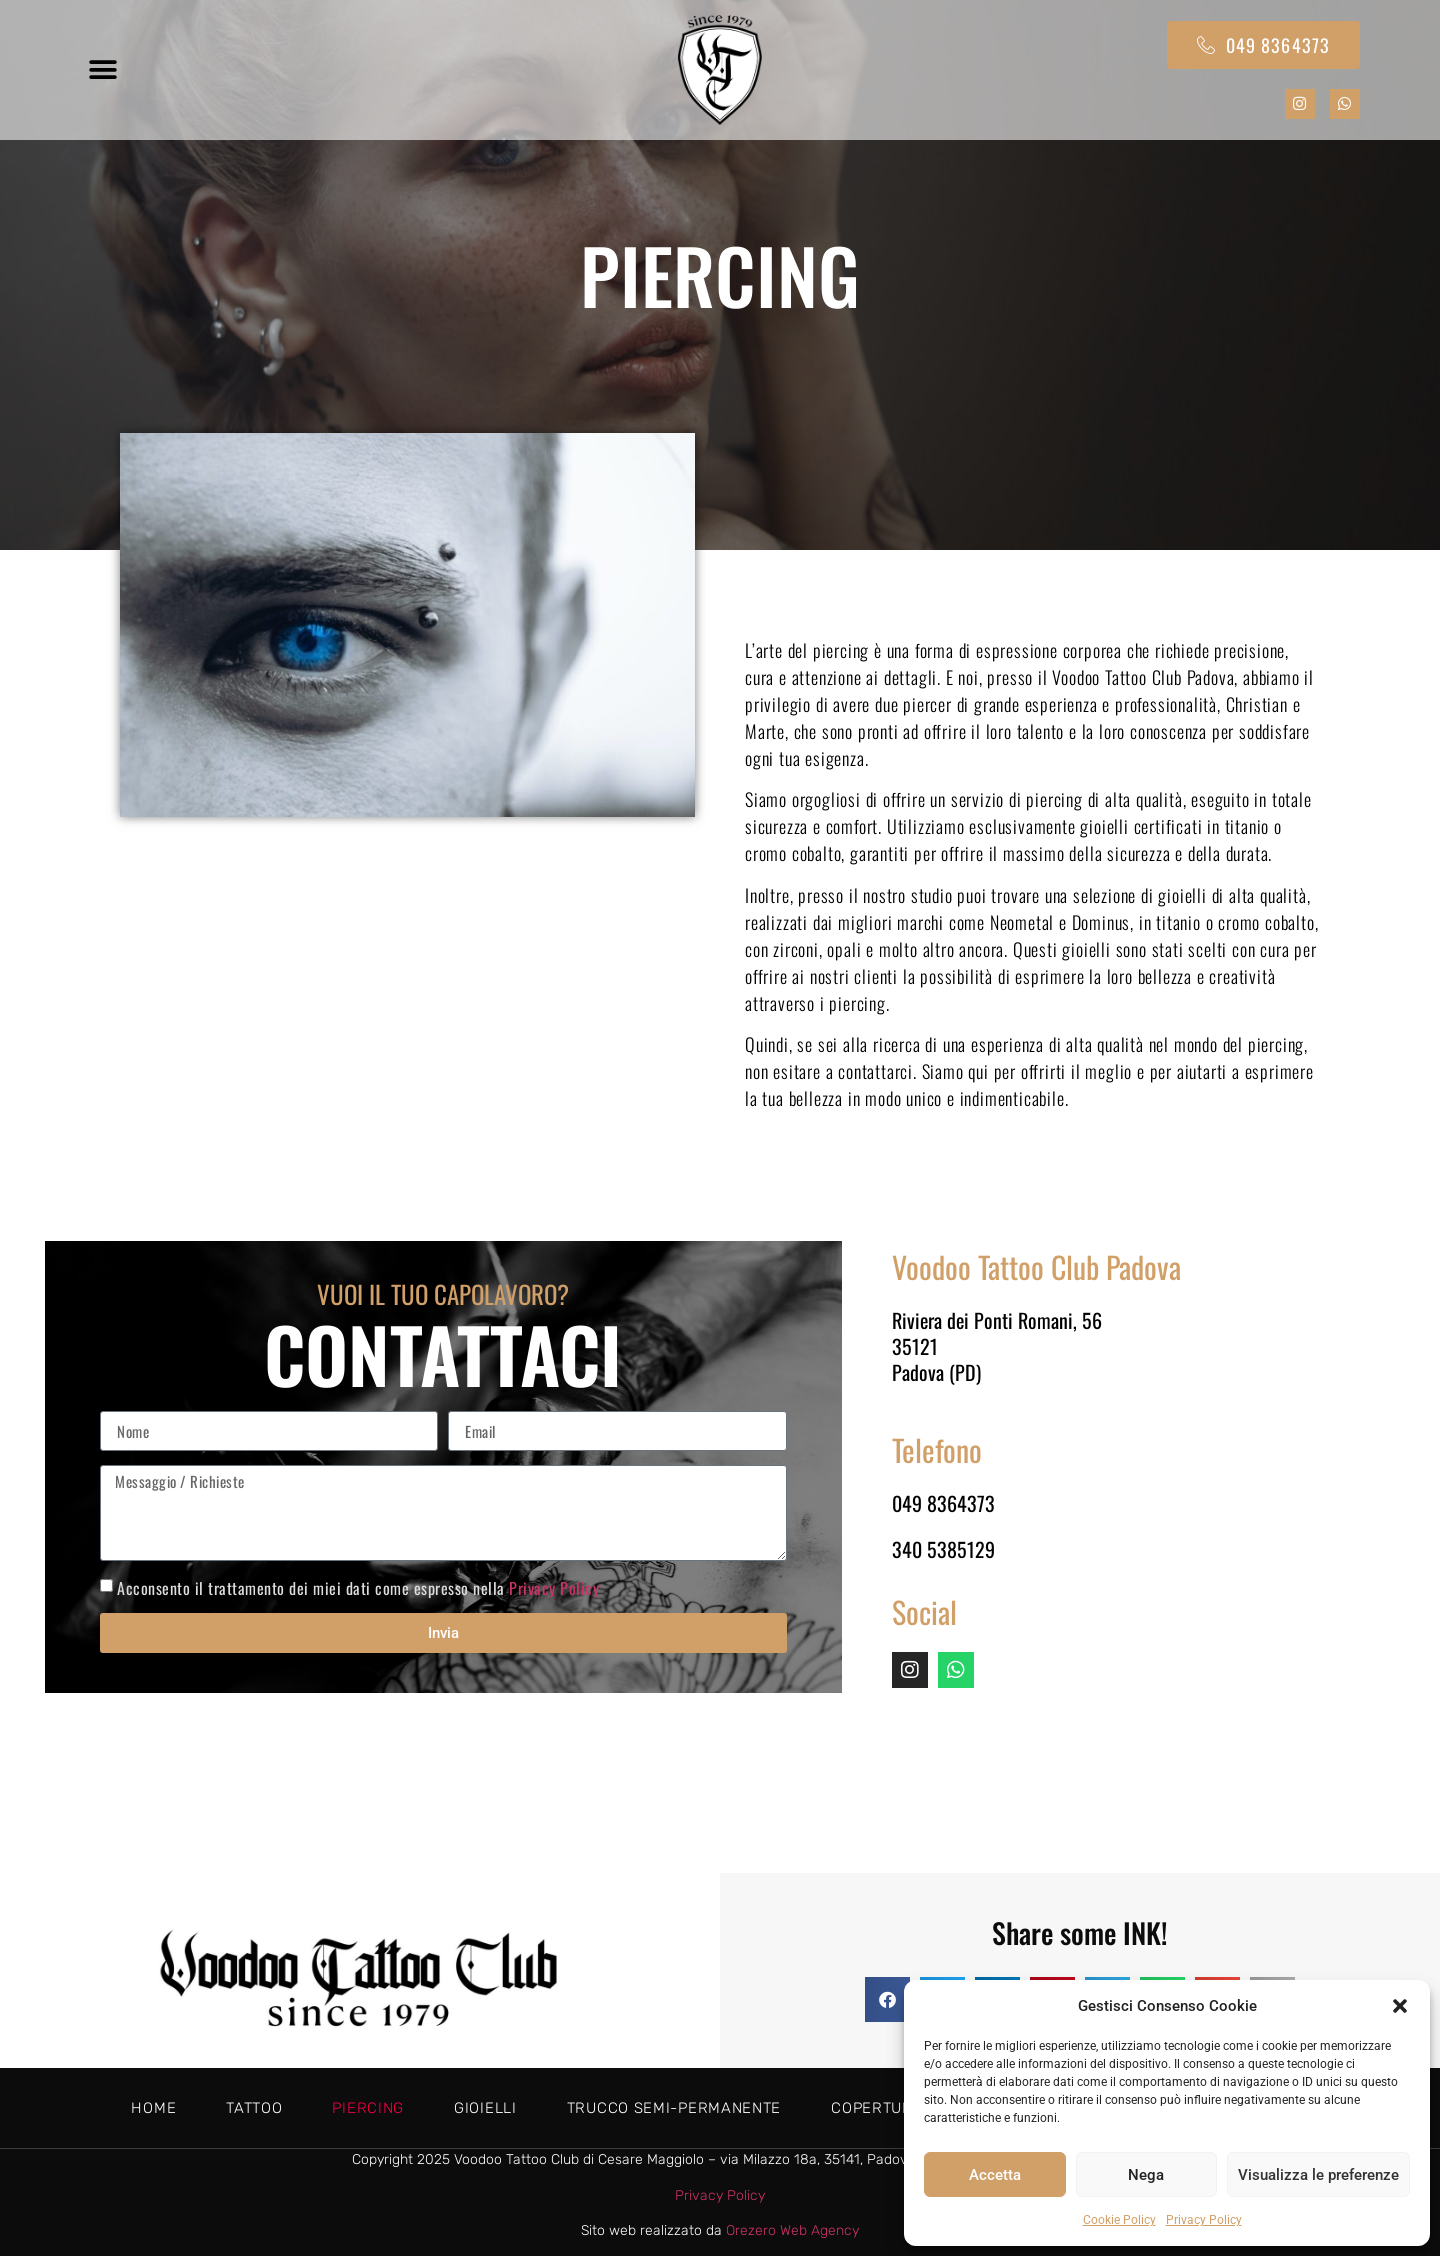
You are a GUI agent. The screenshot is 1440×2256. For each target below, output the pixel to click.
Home (153, 2108)
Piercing (368, 2108)
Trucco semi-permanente (674, 2108)
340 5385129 (943, 1549)
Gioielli (485, 2108)
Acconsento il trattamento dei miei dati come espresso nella (358, 1588)
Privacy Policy (1204, 2220)
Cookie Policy (1119, 2220)
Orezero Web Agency (792, 2230)
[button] (1400, 2006)
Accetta (995, 2175)
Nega (1146, 2175)
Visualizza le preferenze (1318, 2175)
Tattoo (254, 2108)
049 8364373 (943, 1503)
